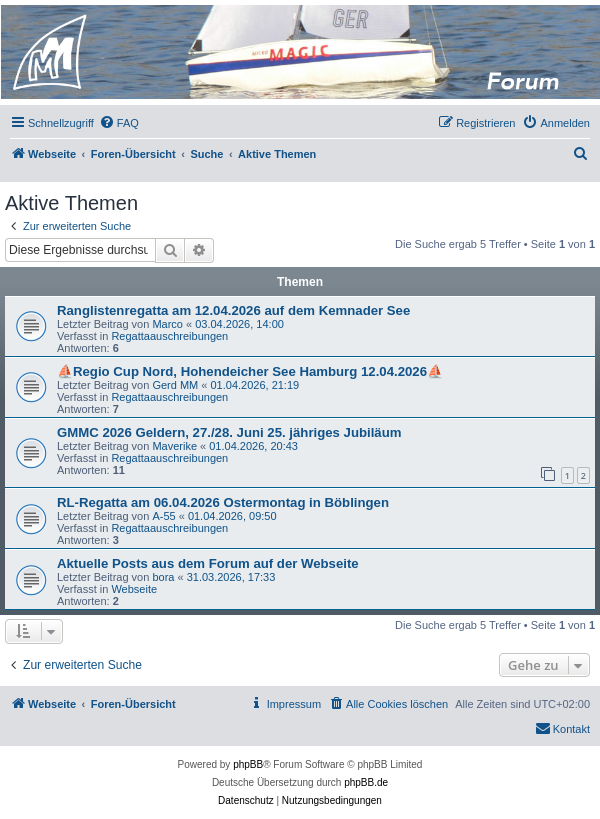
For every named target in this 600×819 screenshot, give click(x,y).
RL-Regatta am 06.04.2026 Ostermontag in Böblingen (223, 502)
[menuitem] (119, 123)
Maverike (174, 446)
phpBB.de (366, 782)
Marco (167, 324)
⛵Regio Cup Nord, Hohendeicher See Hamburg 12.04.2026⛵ (250, 371)
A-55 (163, 516)
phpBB (248, 764)
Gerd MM (175, 385)
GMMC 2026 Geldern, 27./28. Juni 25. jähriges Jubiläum (229, 432)
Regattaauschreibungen (169, 336)
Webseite (134, 589)
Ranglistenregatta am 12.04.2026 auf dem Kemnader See (233, 310)
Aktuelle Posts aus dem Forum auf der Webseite (208, 563)
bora (163, 577)
